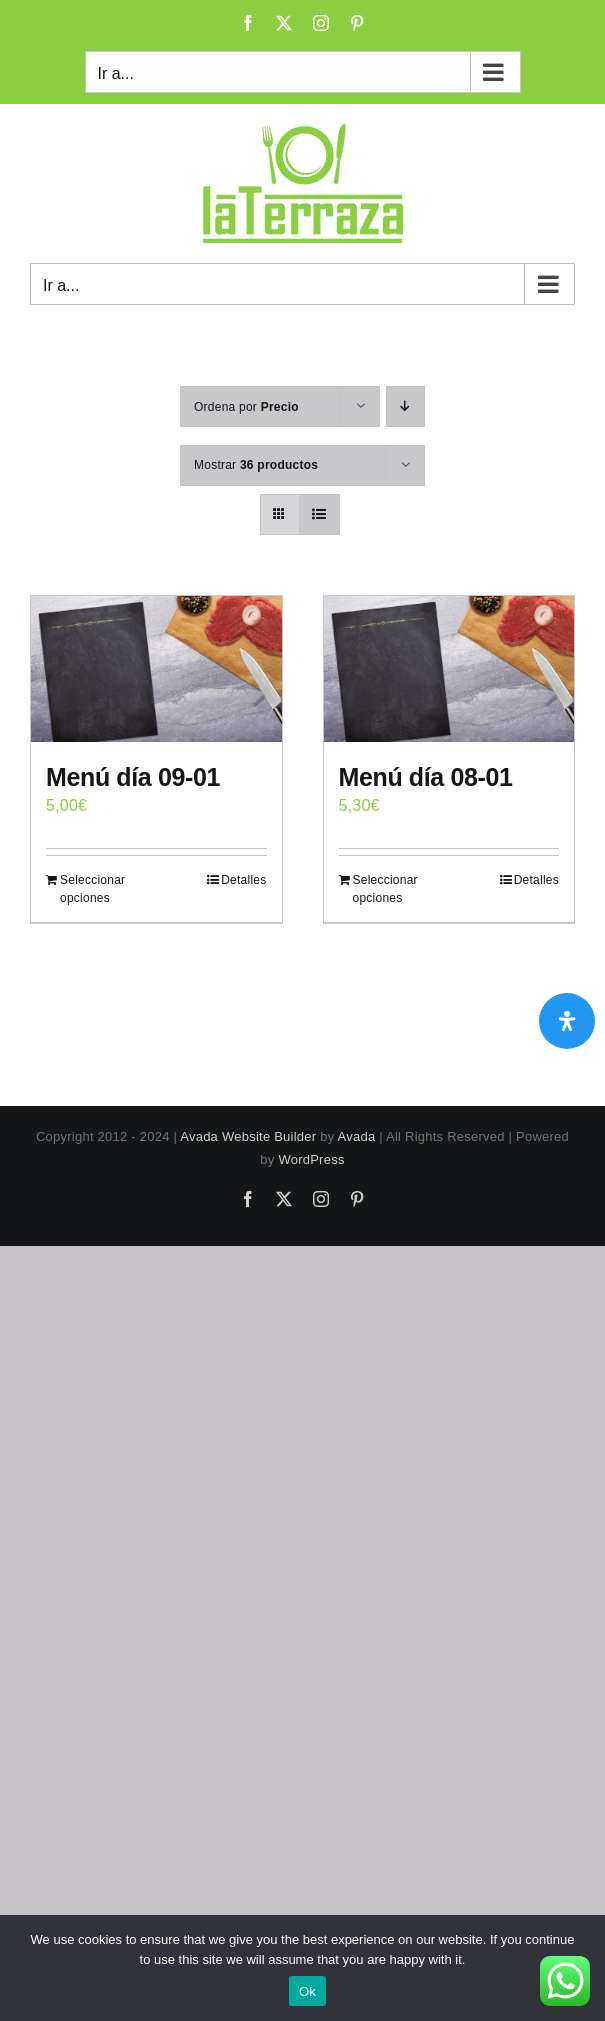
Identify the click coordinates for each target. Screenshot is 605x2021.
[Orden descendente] (405, 406)
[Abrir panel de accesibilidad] (567, 1021)
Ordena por (246, 407)
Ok (307, 1991)
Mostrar (256, 465)
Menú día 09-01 (133, 777)
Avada (357, 1136)
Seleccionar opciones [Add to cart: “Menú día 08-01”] (385, 889)
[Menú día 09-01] (156, 669)
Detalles (243, 880)
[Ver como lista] (319, 514)
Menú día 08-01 (426, 777)
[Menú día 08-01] (449, 669)
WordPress (311, 1159)
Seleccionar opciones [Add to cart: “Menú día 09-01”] (92, 889)
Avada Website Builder (248, 1136)
